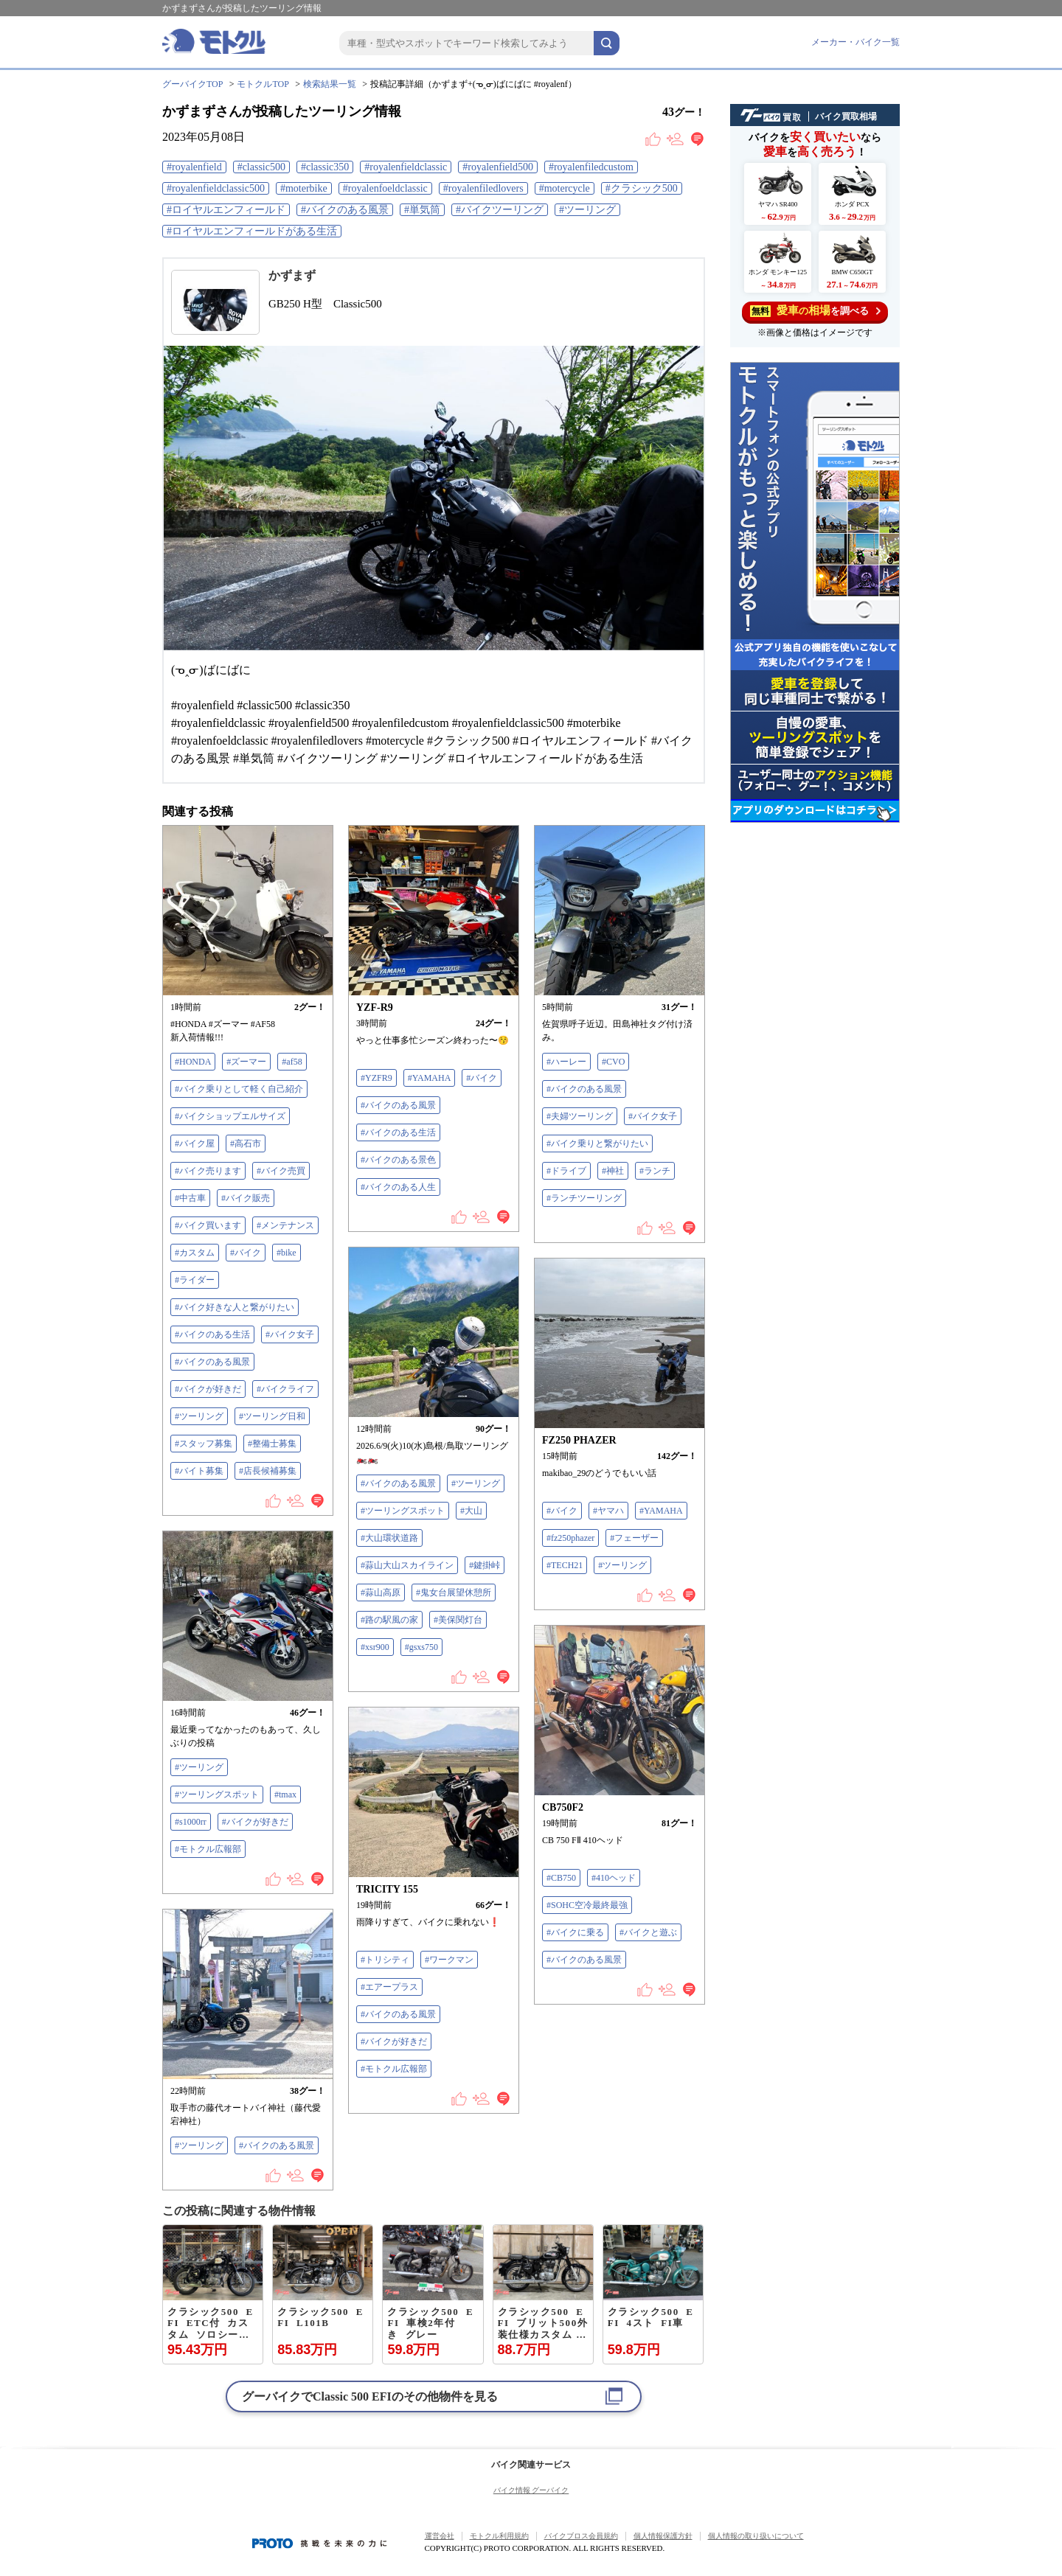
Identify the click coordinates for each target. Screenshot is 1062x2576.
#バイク (245, 1252)
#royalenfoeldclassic (385, 188)
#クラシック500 (641, 188)
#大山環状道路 (389, 1538)
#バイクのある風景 (345, 209)
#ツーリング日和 (272, 1416)
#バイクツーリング (500, 209)
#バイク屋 (195, 1143)
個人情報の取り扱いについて (756, 2536)
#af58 (292, 1061)
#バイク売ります (208, 1171)
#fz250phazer (570, 1538)
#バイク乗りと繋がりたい (597, 1143)
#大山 (471, 1510)
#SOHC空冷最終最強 (587, 1905)
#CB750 (561, 1878)
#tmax (285, 1794)
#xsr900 (375, 1647)
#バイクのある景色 (398, 1160)
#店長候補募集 (267, 1471)
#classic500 (261, 167)
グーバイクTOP (192, 84)
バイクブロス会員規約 (581, 2536)
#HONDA (193, 1061)
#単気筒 (422, 209)
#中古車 (190, 1198)
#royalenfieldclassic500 (216, 188)
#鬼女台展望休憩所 (453, 1592)
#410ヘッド (613, 1878)
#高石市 (245, 1143)
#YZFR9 (376, 1078)
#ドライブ (566, 1171)
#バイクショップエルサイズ (230, 1116)
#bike (286, 1252)
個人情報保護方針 (663, 2536)
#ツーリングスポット (403, 1510)
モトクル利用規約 (499, 2536)
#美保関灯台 (458, 1620)
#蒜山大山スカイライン (407, 1565)
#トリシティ (385, 1959)
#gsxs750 (421, 1647)
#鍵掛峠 (484, 1565)
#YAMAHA (429, 1078)
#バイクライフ (285, 1389)
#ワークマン (449, 1959)
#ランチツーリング (584, 1198)
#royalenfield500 (497, 167)
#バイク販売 (245, 1198)
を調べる (815, 310)
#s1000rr (190, 1822)
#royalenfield (194, 167)
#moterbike (303, 188)
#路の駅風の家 (389, 1620)
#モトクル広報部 (208, 1849)
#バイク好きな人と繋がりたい (234, 1307)
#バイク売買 (281, 1171)
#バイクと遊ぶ (648, 1932)
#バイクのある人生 (398, 1187)
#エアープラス (389, 1987)
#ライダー (195, 1280)
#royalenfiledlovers (483, 188)
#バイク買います (208, 1225)
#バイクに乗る (575, 1932)
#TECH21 (564, 1565)
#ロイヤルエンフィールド (226, 209)
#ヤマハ (608, 1510)
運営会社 (439, 2536)
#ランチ (654, 1171)
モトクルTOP (262, 84)
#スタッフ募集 (203, 1443)
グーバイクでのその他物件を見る (370, 2396)
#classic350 (325, 167)
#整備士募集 (272, 1443)
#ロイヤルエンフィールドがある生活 (252, 231)
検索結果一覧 (329, 84)
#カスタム (195, 1252)
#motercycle (564, 188)
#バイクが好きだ (208, 1389)
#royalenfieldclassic (405, 167)
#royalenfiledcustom (591, 167)
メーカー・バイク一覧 (855, 42)
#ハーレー (566, 1061)
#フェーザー (634, 1538)
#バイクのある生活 (212, 1334)
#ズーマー (246, 1061)
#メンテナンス (285, 1225)
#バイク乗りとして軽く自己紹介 (239, 1089)
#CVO (613, 1061)
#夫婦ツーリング (579, 1116)
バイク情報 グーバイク (531, 2490)
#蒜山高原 (380, 1592)
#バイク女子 (290, 1334)
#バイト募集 (199, 1471)
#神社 (613, 1171)
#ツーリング (587, 209)
